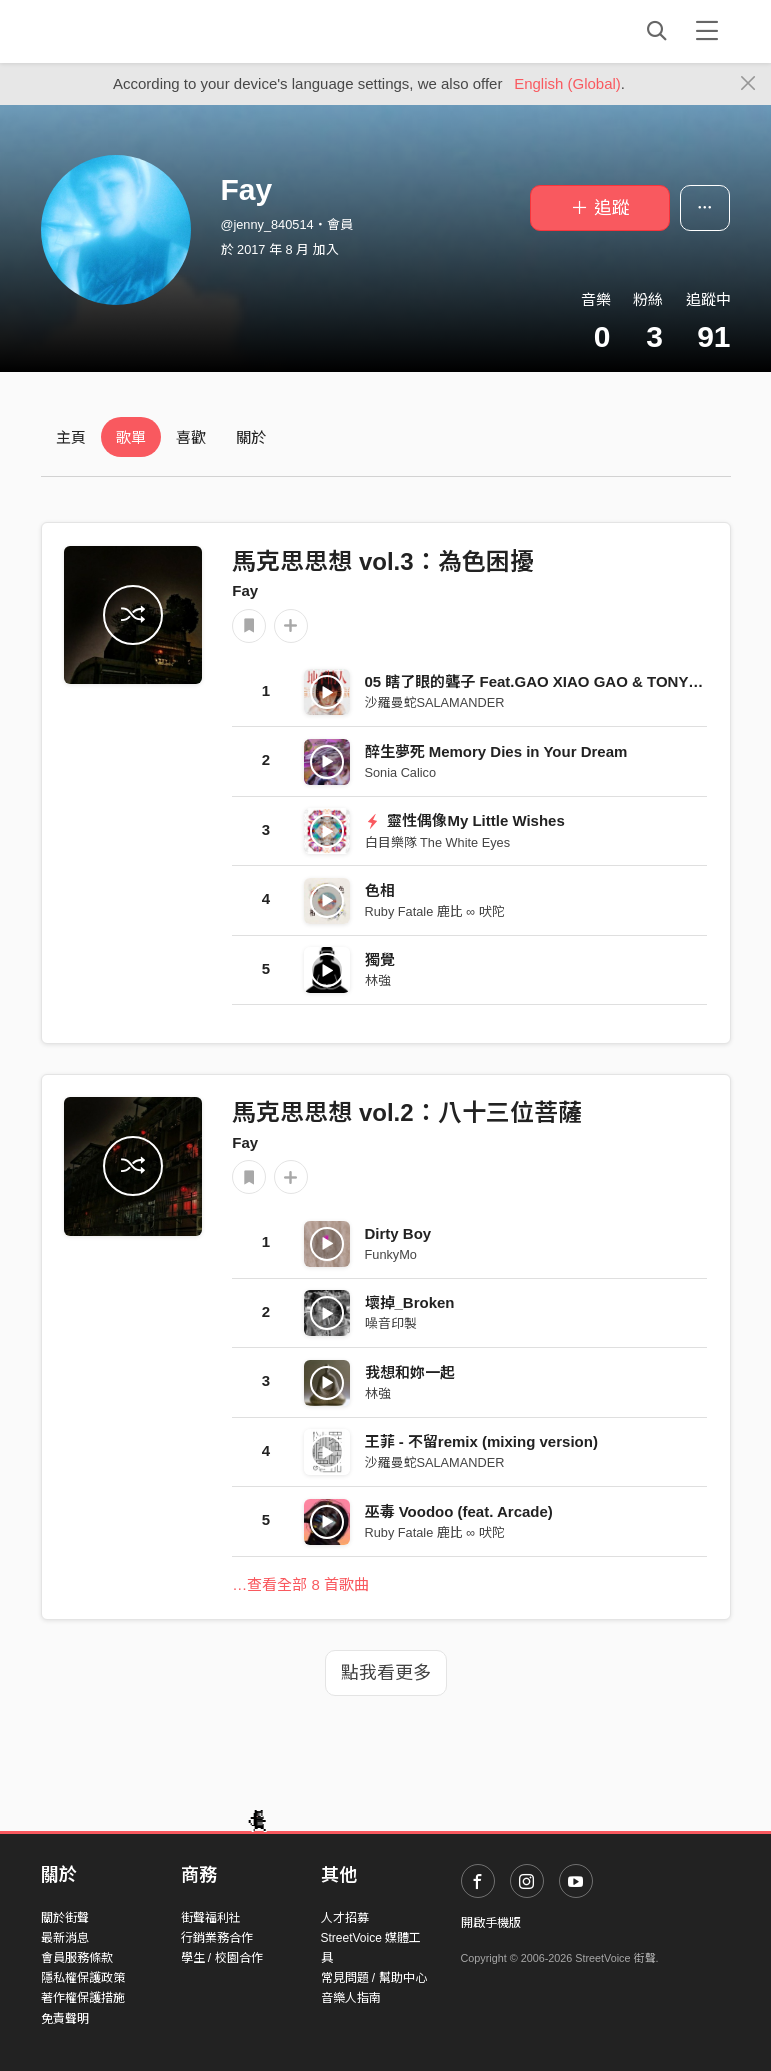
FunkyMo (391, 1254)
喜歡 (191, 437)
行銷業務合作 (217, 1938)
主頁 (71, 437)
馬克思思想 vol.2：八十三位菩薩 (406, 1112)
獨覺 (380, 959)
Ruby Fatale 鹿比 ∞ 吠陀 (435, 911)
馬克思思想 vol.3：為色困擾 (382, 561)
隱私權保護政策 (83, 1978)
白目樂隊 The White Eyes (438, 842)
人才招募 (345, 1918)
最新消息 (65, 1938)
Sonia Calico (401, 772)
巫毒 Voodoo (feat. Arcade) (459, 1511)
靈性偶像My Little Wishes (465, 820)
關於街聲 (65, 1918)
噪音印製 (391, 1323)
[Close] (748, 84)
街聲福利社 (211, 1918)
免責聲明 (65, 2019)
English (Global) (567, 83)
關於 (251, 437)
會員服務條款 (77, 1958)
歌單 (131, 437)
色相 (380, 890)
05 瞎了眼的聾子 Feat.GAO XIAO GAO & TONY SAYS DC (561, 681)
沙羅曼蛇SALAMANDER (435, 702)
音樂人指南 (351, 1998)
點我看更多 (386, 1673)
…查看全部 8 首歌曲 (300, 1584)
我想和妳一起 (410, 1372)
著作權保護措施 (83, 1998)
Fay (245, 590)
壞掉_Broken (410, 1302)
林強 (378, 980)
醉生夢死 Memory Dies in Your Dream (496, 751)
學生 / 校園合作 (222, 1958)
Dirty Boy (398, 1233)
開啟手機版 (491, 1923)
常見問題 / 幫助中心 (374, 1978)
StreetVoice (123, 31)
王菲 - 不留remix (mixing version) (481, 1441)
